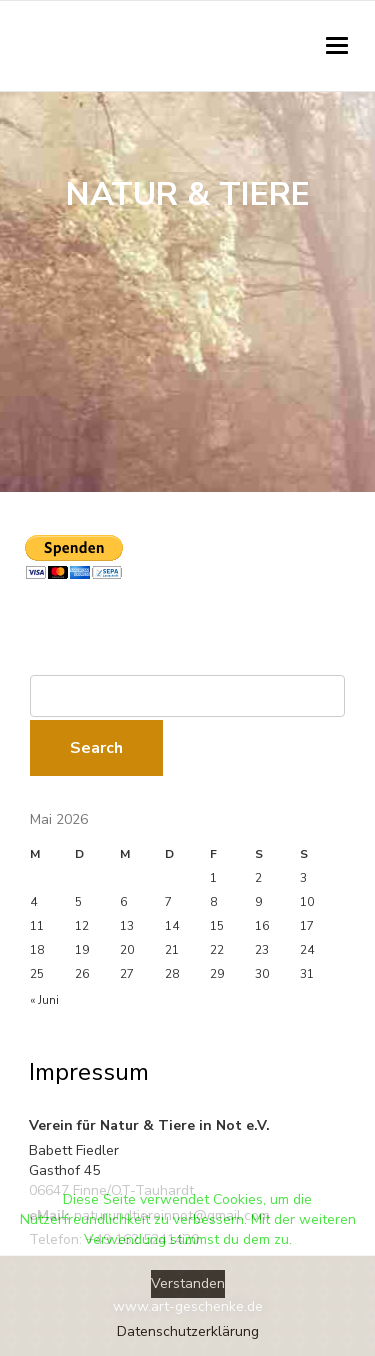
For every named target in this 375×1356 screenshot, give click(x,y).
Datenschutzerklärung (188, 1331)
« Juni (44, 1000)
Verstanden (188, 1283)
